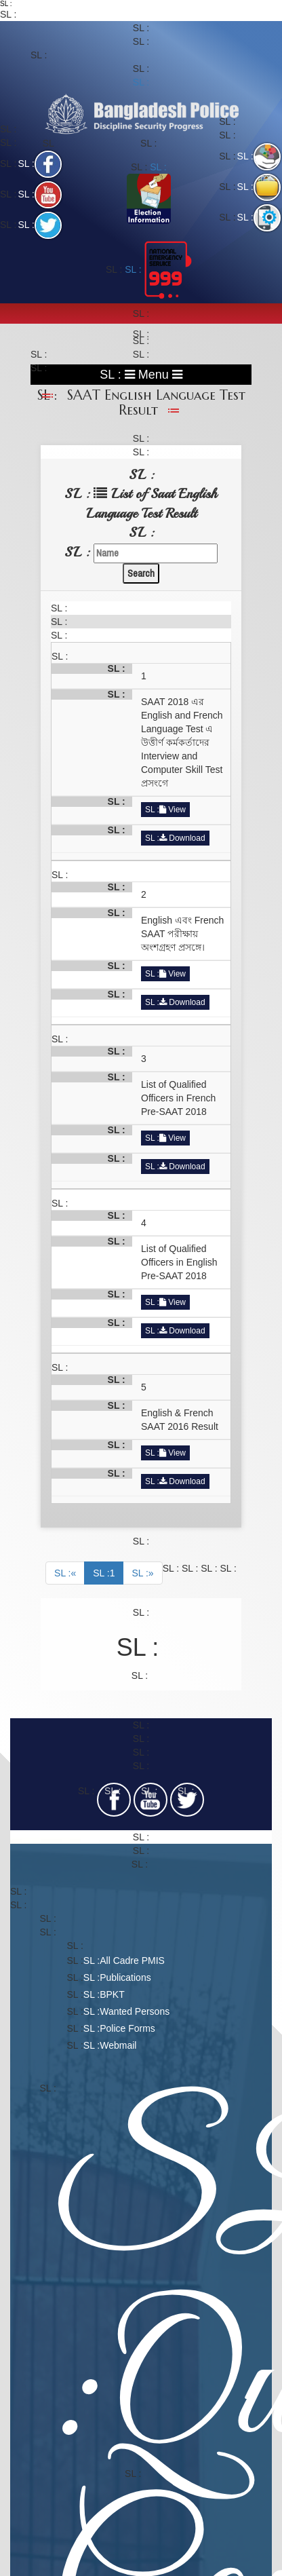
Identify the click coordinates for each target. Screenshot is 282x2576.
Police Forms (127, 2028)
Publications (125, 1977)
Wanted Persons (134, 2011)
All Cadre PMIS (132, 1960)
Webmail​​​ (118, 2045)
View (172, 809)
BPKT (112, 1994)
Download (182, 838)
